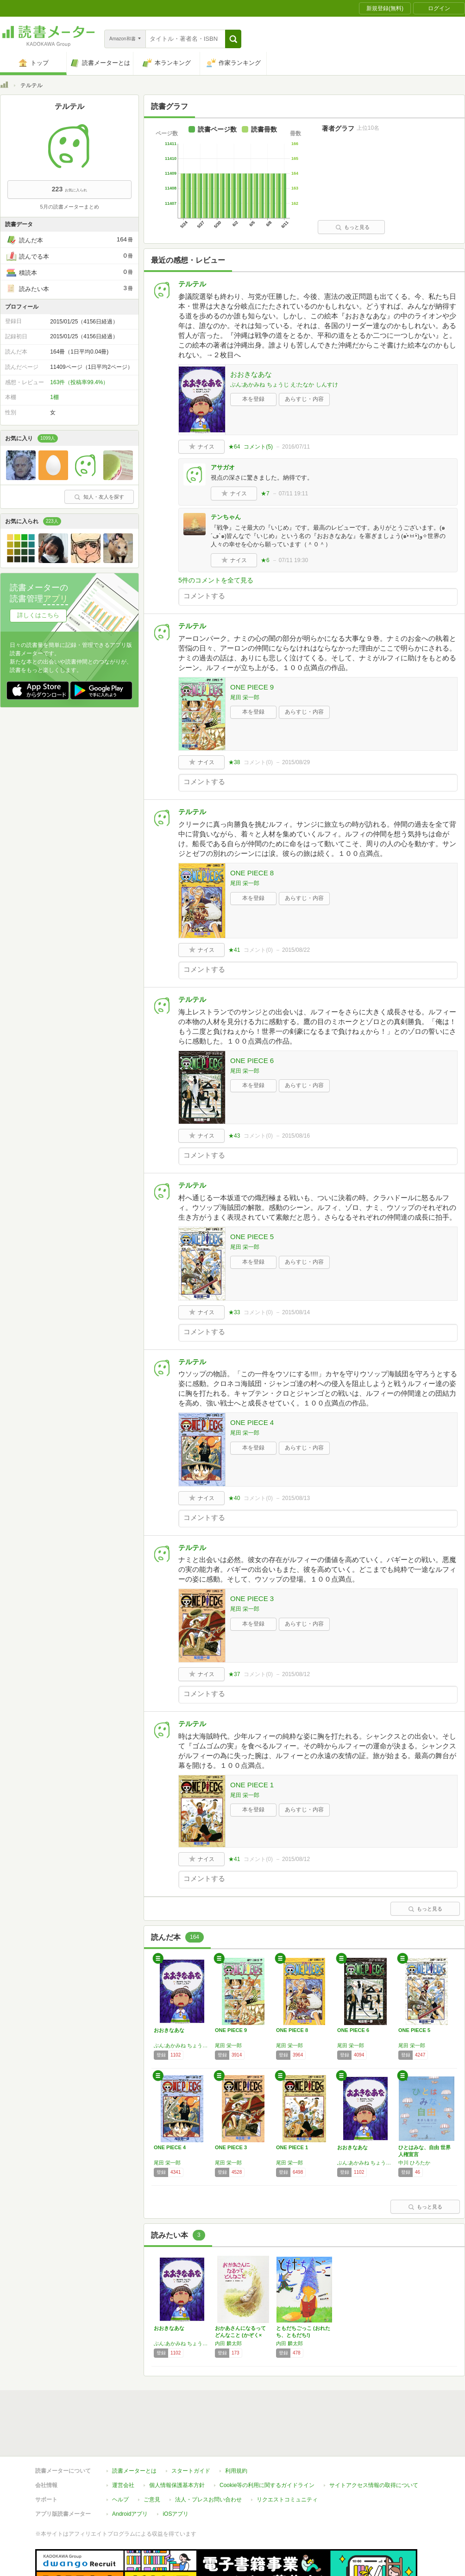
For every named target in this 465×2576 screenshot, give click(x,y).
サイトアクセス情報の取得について (373, 2485)
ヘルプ (120, 2499)
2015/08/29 (296, 762)
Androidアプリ (130, 2514)
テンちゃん (226, 516)
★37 (234, 1674)
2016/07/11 (296, 446)
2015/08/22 (296, 950)
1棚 (54, 397)
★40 (234, 1498)
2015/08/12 (296, 1674)
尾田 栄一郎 (244, 697)
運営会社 (123, 2485)
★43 (234, 1136)
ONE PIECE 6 (252, 1060)
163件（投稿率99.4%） (79, 382)
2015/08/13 (296, 1498)
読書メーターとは (134, 2471)
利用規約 (236, 2471)
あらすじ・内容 (304, 399)
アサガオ (223, 467)
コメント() (258, 446)
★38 (234, 762)
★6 (265, 560)
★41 (234, 950)
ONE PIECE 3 (252, 1598)
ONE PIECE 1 (252, 1785)
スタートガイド (190, 2471)
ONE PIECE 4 (252, 1422)
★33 (234, 1312)
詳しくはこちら (38, 615)
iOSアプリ (176, 2514)
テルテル (192, 284)
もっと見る (352, 227)
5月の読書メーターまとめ (69, 206)
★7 (265, 493)
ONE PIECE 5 (252, 1237)
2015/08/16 (296, 1136)
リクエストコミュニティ (287, 2499)
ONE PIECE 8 (252, 873)
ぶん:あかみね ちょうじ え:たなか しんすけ (284, 384)
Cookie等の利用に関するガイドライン (267, 2485)
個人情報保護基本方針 (177, 2485)
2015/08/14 (296, 1312)
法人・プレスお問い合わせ (208, 2499)
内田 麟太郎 (228, 2343)
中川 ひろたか (414, 2162)
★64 (234, 446)
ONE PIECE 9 (252, 687)
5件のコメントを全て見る (215, 580)
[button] (233, 39)
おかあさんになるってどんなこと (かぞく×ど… (240, 2335)
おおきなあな (251, 374)
